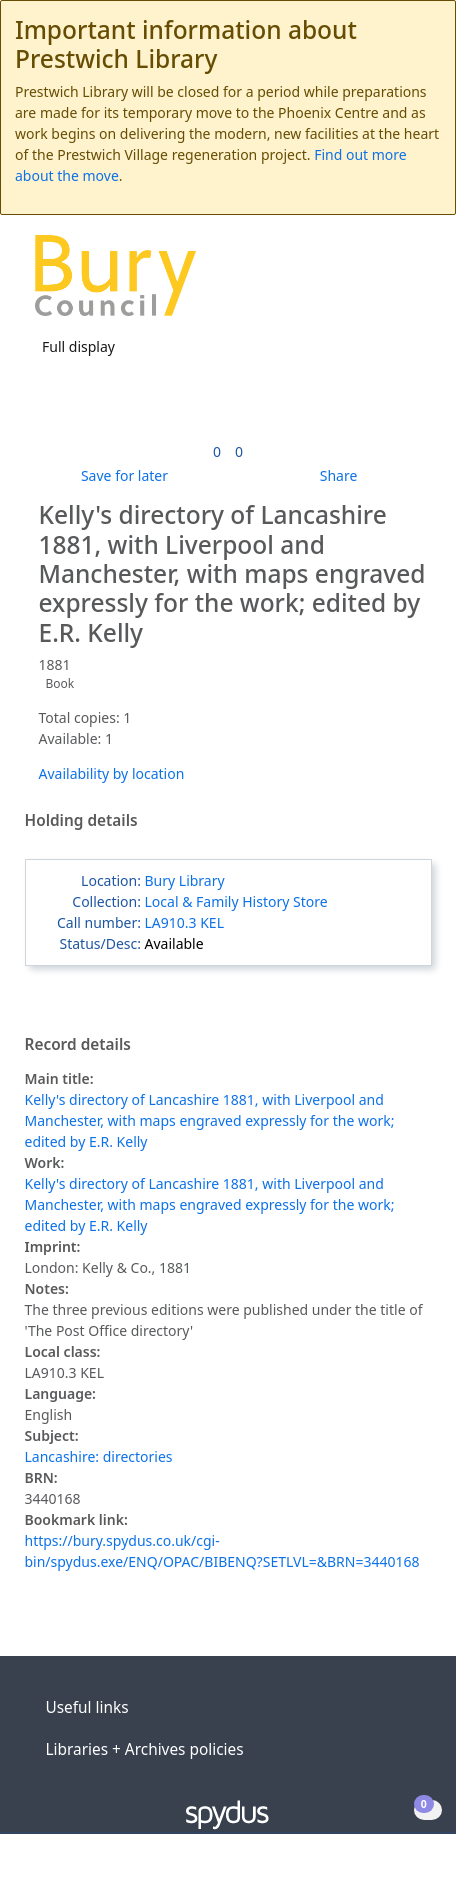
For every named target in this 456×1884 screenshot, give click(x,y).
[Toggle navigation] (410, 282)
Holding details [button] (81, 821)
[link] (217, 451)
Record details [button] (78, 1045)
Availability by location (112, 773)
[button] (386, 282)
